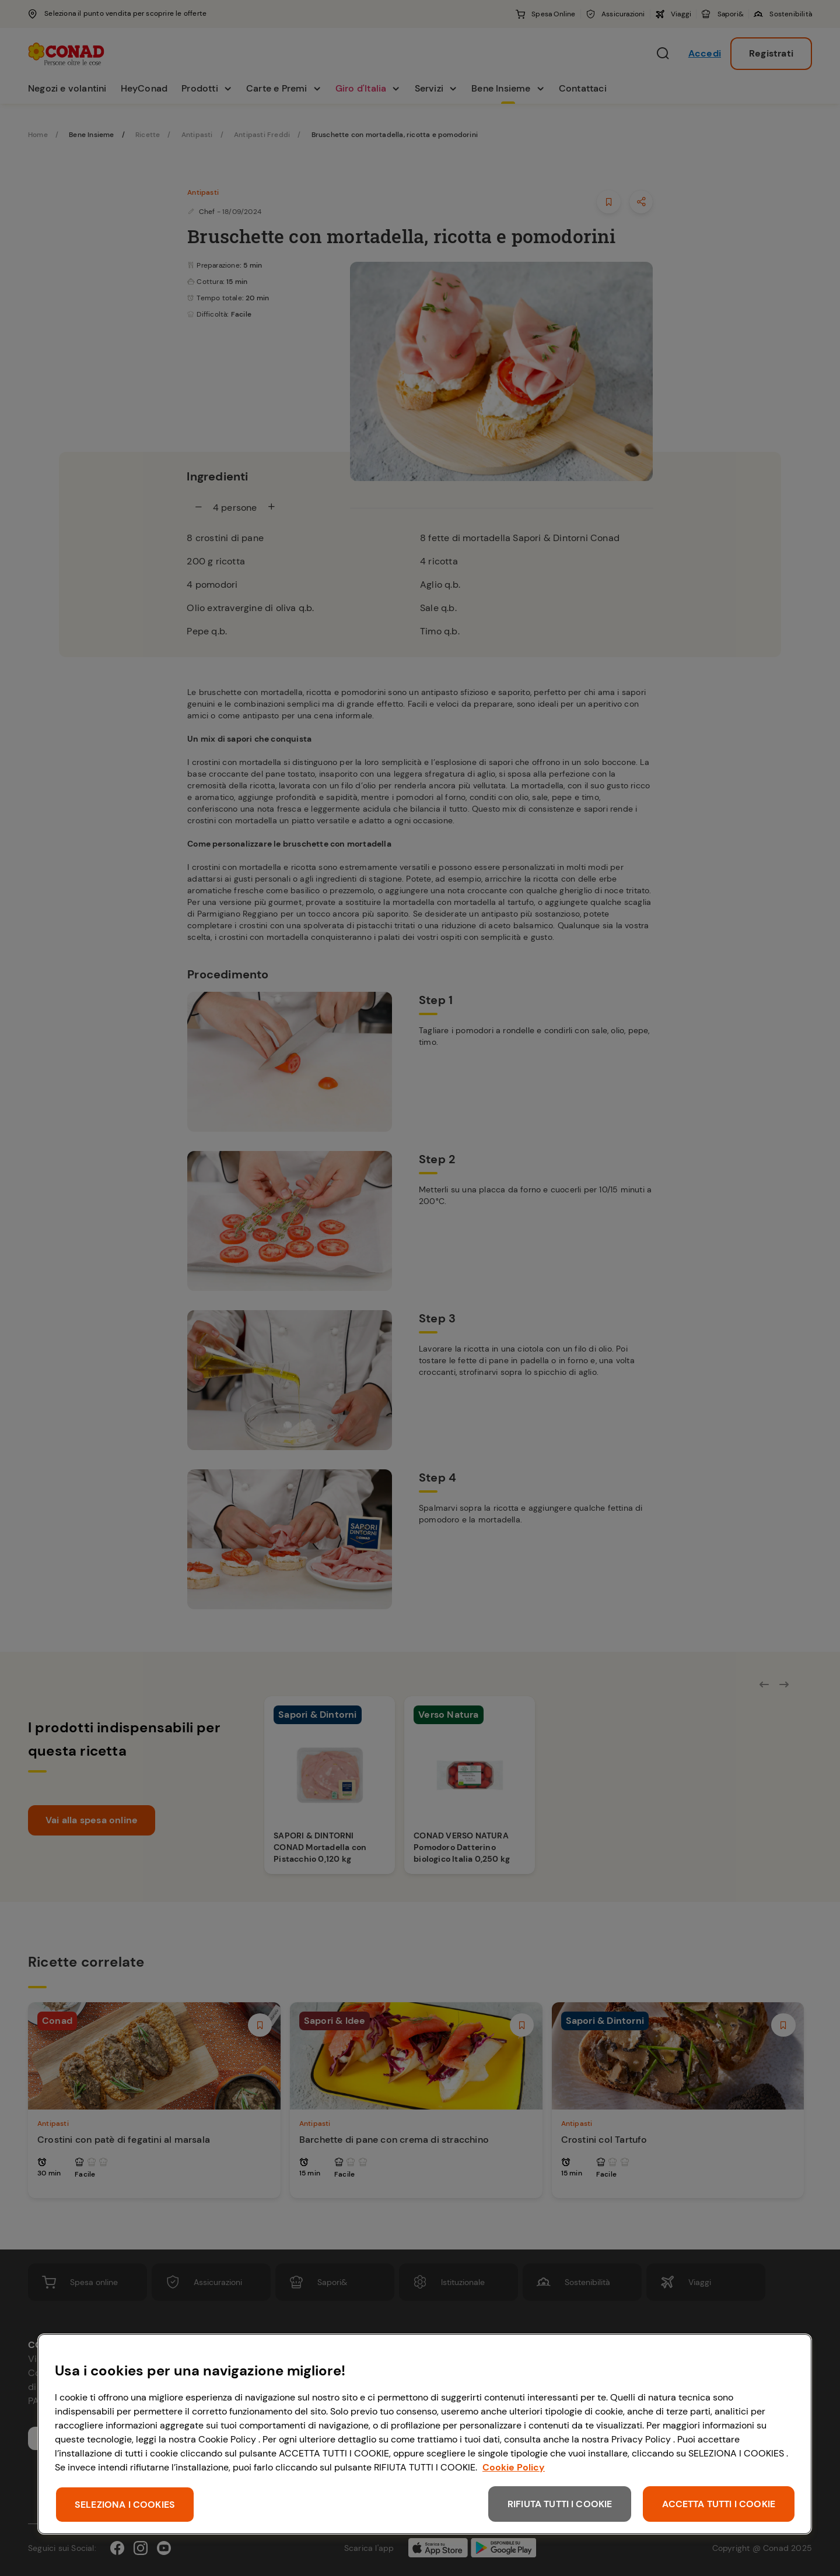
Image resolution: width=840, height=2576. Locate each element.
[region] (424, 2434)
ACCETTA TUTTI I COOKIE (718, 2504)
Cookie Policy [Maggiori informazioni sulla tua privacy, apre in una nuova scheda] (513, 2467)
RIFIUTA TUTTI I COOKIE (560, 2504)
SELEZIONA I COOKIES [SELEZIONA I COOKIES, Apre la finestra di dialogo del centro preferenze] (125, 2504)
